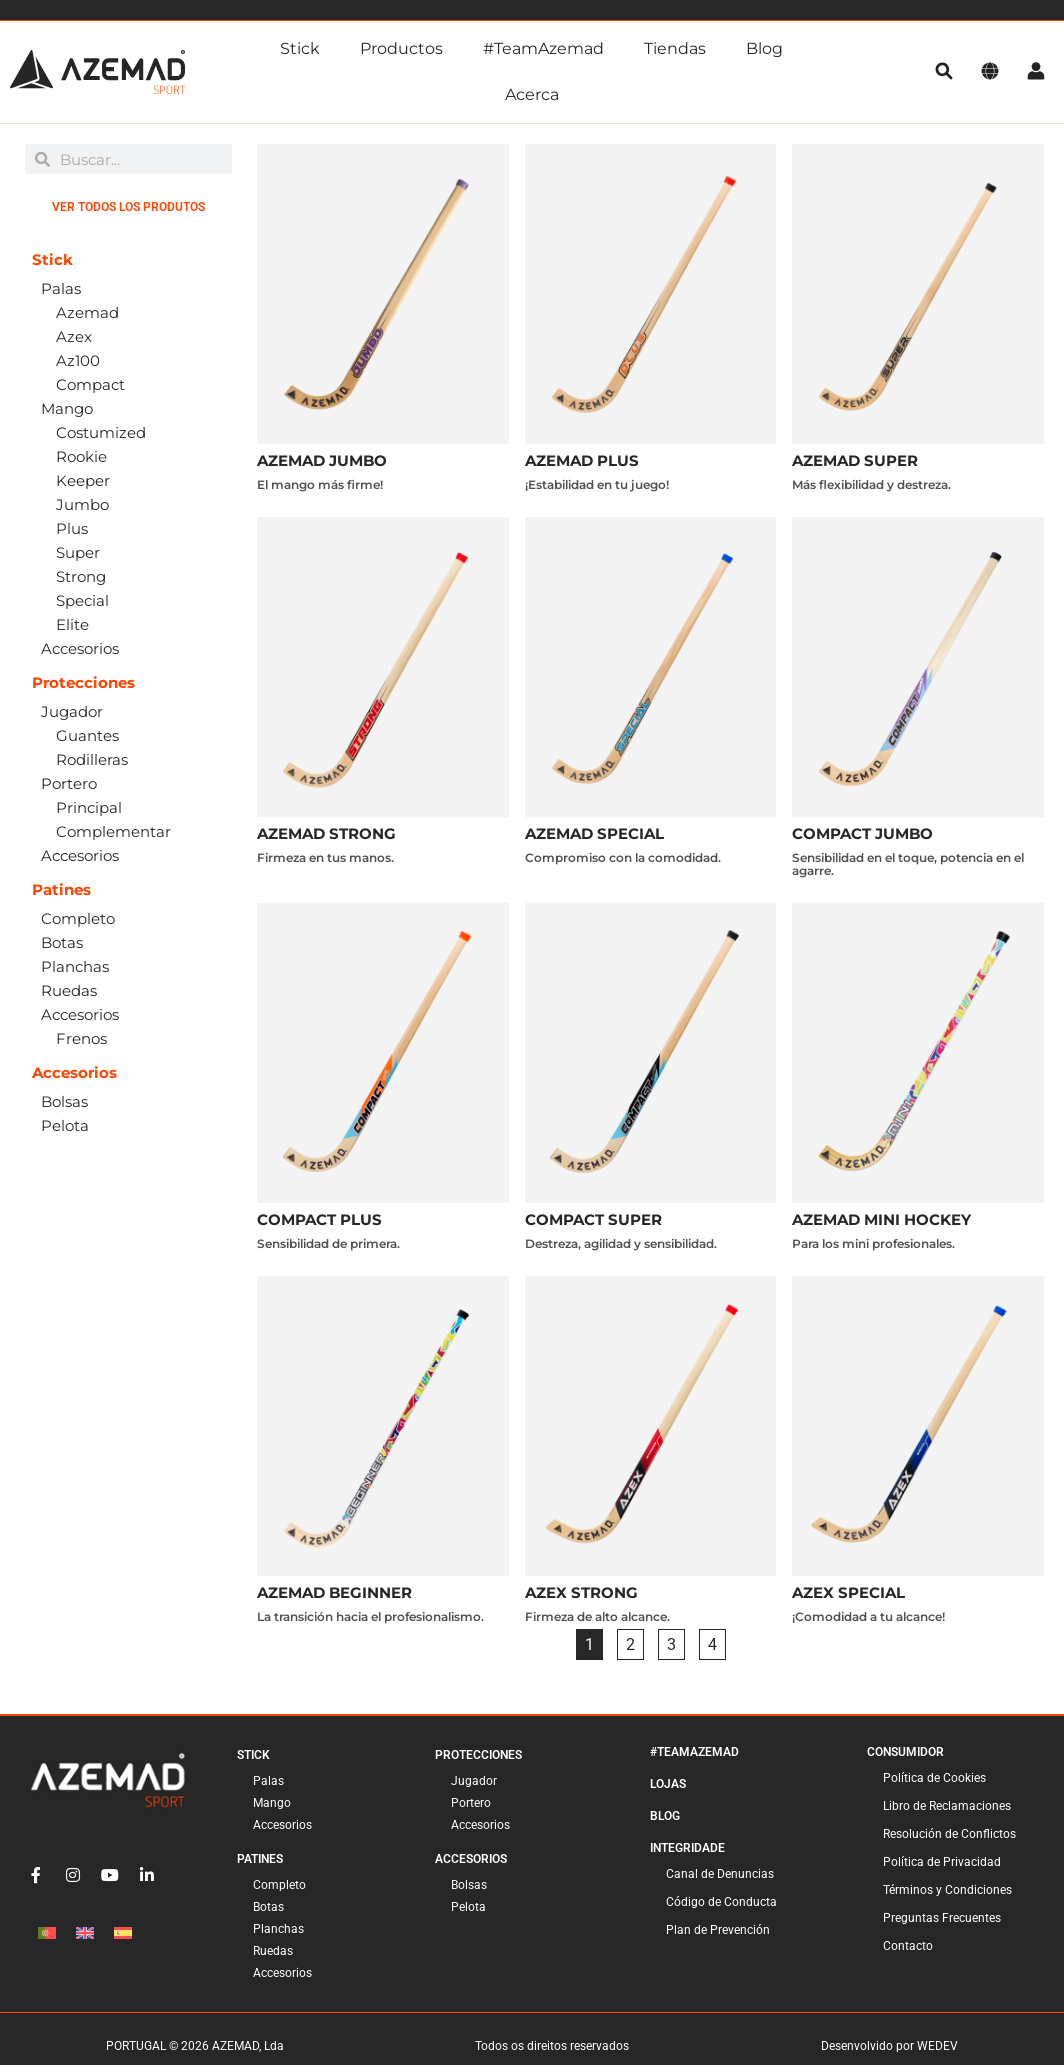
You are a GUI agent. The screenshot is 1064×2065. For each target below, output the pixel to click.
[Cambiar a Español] (123, 1932)
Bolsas (469, 1885)
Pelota (468, 1907)
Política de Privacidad (942, 1862)
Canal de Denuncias (720, 1874)
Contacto (908, 1946)
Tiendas (675, 48)
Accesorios (282, 1825)
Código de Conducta (721, 1902)
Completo (279, 1885)
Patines (260, 1859)
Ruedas (273, 1951)
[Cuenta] (1036, 72)
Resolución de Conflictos (949, 1834)
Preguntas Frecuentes (942, 1918)
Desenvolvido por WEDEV (889, 2046)
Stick (300, 48)
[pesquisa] (944, 72)
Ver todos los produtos (128, 207)
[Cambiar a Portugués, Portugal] (47, 1932)
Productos (401, 48)
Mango (272, 1803)
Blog (764, 48)
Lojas (668, 1784)
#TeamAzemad (543, 48)
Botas (268, 1907)
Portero (471, 1803)
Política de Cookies (934, 1778)
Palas (268, 1781)
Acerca (532, 94)
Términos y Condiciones (947, 1890)
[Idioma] (990, 72)
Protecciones (478, 1755)
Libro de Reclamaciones (947, 1806)
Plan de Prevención (718, 1930)
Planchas (278, 1929)
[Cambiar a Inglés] (85, 1932)
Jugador (474, 1781)
